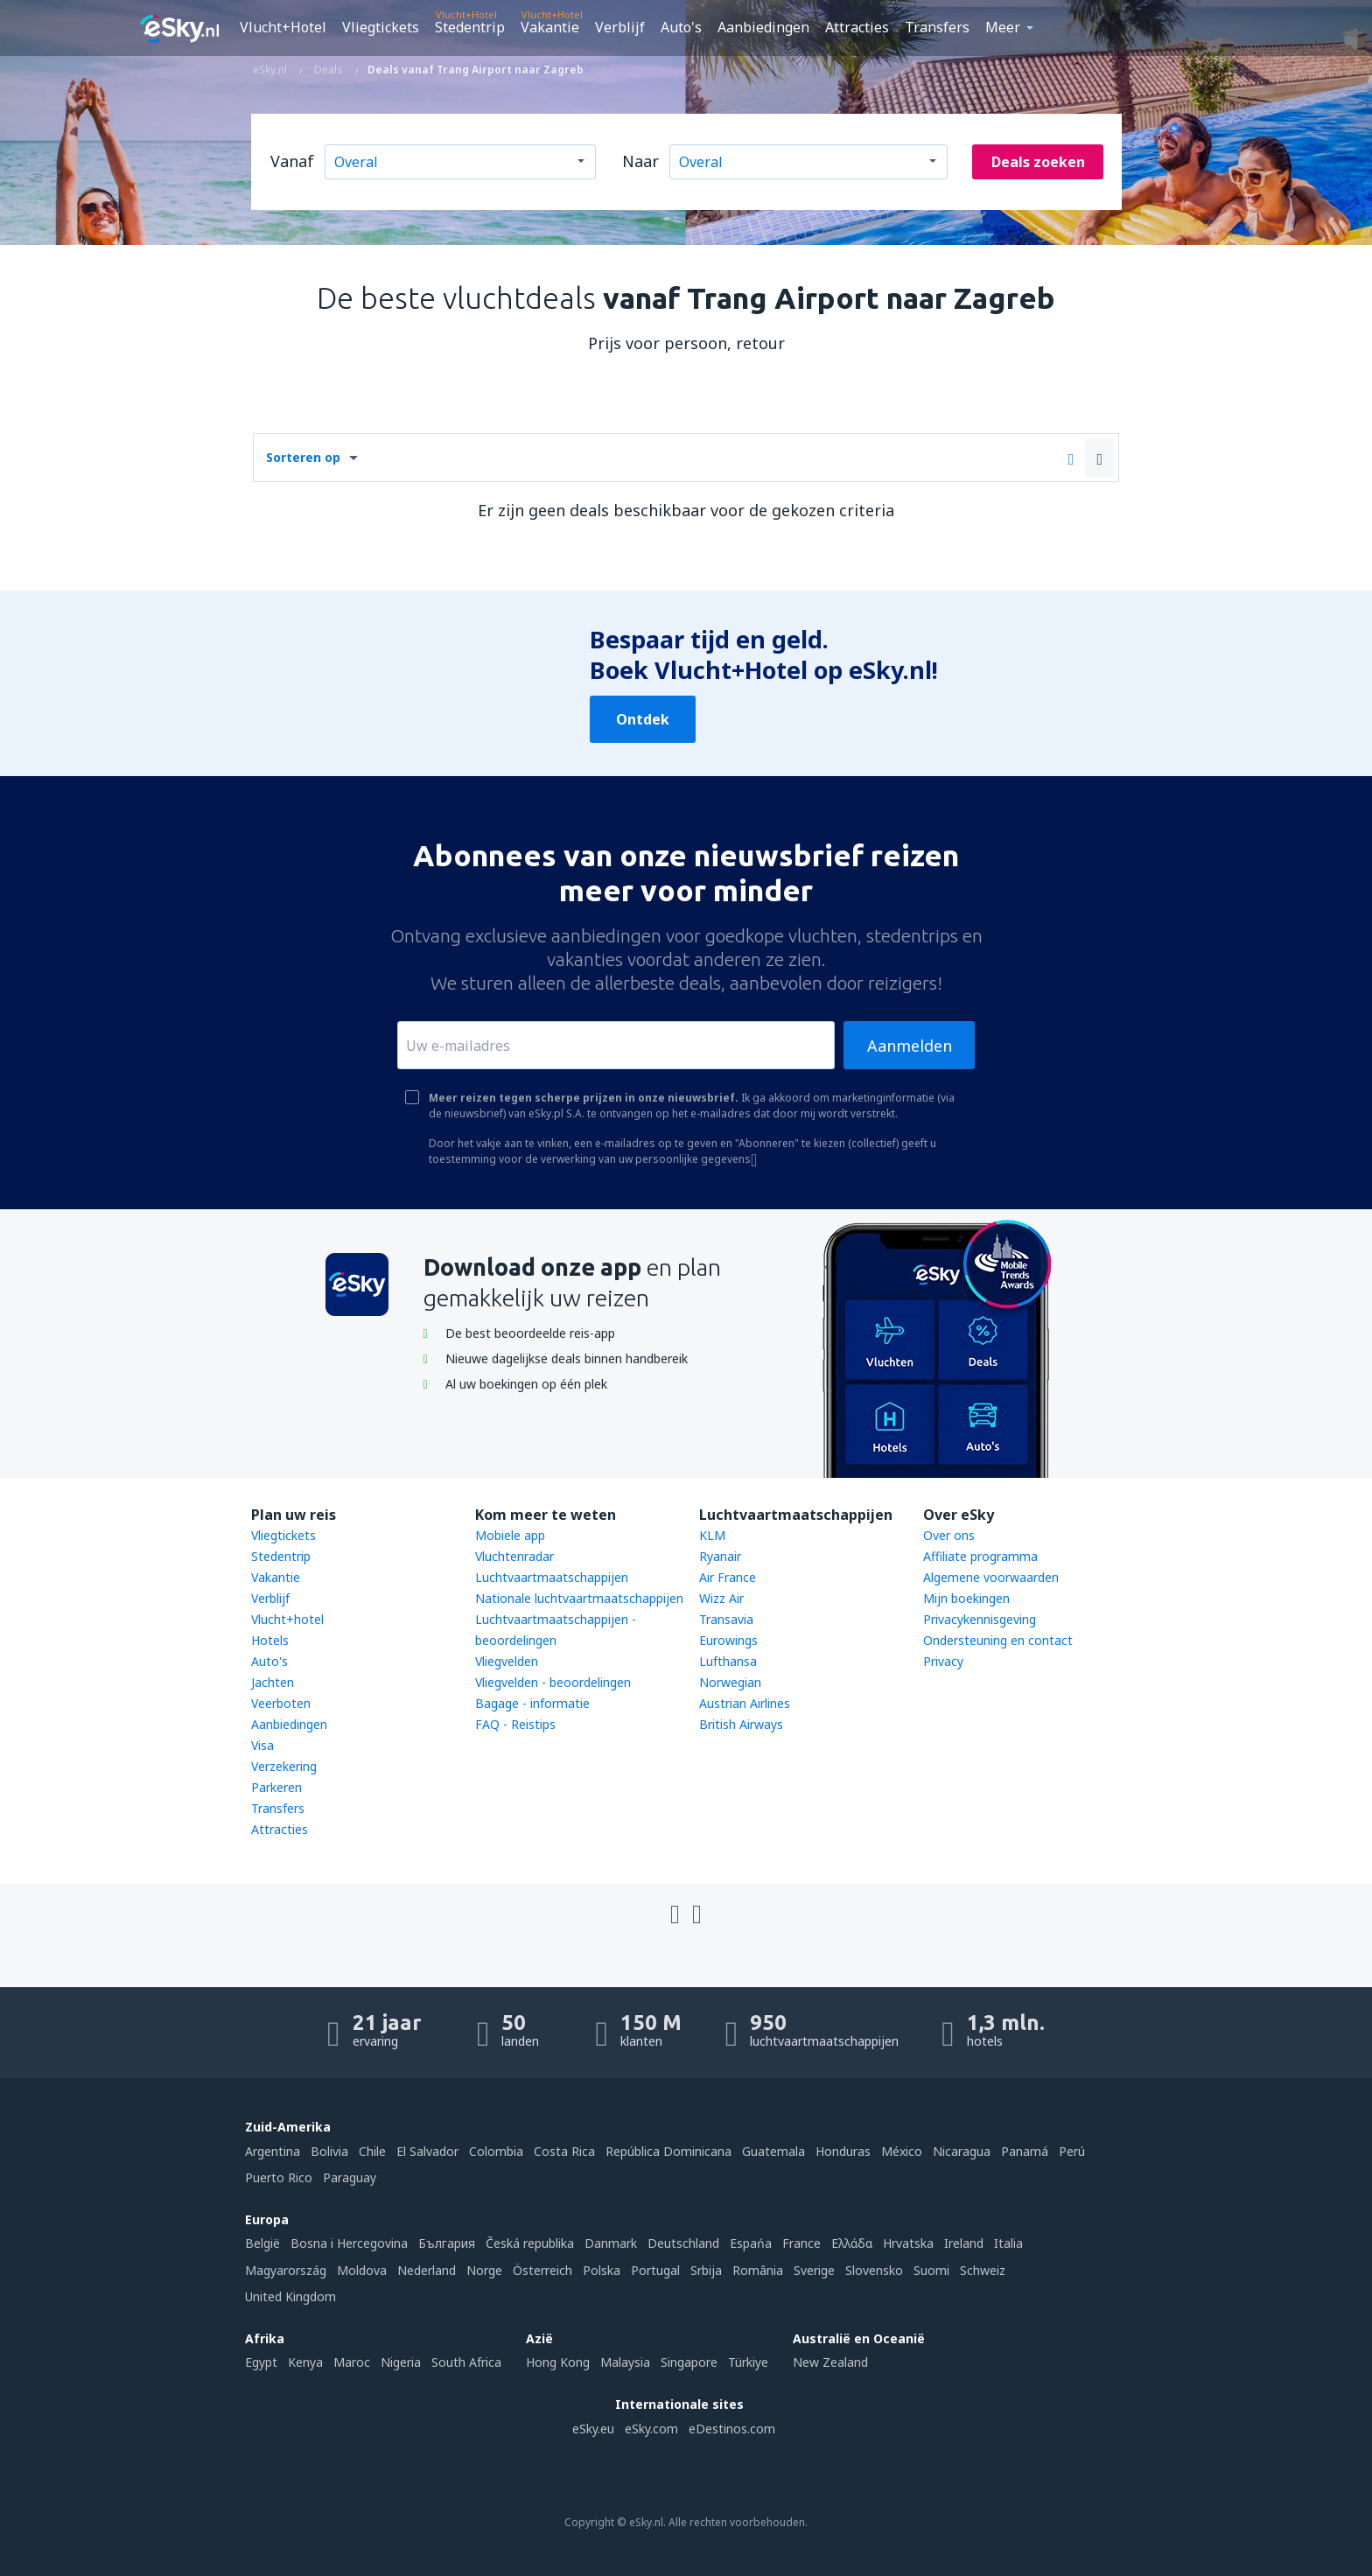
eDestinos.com (732, 2428)
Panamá (1024, 2151)
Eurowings (728, 1640)
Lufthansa (728, 1661)
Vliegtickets (380, 27)
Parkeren (276, 1787)
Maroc (351, 2362)
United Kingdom (290, 2296)
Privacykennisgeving (979, 1619)
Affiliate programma (980, 1556)
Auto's (681, 27)
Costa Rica (564, 2151)
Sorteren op (303, 457)
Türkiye (748, 2362)
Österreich (542, 2270)
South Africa (466, 2362)
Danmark (610, 2243)
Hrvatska (908, 2243)
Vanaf (292, 161)
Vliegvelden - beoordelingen (553, 1682)
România (757, 2270)
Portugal (655, 2270)
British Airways (741, 1724)
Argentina (272, 2151)
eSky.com (651, 2428)
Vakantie (550, 27)
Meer (1002, 27)
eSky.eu (593, 2428)
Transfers (937, 27)
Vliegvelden (506, 1661)
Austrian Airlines (744, 1703)
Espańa (751, 2243)
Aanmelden (909, 1045)
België (262, 2243)
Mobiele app (510, 1535)
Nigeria (401, 2362)
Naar (640, 161)
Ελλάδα (851, 2243)
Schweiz (982, 2270)
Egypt (261, 2362)
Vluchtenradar (514, 1556)
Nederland (426, 2270)
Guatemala (773, 2151)
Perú (1072, 2151)
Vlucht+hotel (287, 1619)
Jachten (272, 1682)
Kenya (305, 2362)
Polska (601, 2270)
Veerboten (281, 1703)
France (801, 2243)
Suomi (931, 2270)
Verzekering (284, 1766)
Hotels (270, 1640)
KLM (712, 1535)
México (901, 2151)
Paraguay (349, 2177)
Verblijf (620, 27)
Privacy (943, 1661)
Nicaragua (961, 2151)
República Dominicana (669, 2151)
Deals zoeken (1038, 162)
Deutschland (683, 2243)
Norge (484, 2270)
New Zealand (830, 2362)
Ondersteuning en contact (998, 1640)
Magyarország (285, 2270)
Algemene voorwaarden (991, 1577)
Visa (262, 1745)
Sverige (814, 2270)
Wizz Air (721, 1598)
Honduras (843, 2151)
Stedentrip (470, 27)
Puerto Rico (278, 2177)
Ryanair (720, 1556)
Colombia (496, 2151)
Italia (1008, 2243)
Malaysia (625, 2362)
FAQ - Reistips (515, 1724)
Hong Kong (558, 2362)
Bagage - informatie (532, 1703)
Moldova (362, 2270)
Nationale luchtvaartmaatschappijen (579, 1598)
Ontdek (642, 719)
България (446, 2243)
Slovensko (874, 2270)
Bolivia (329, 2151)
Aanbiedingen (763, 27)
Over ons (949, 1535)
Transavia (726, 1619)
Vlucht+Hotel (283, 27)
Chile (372, 2151)
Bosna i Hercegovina (349, 2243)
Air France (727, 1577)
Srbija (706, 2270)
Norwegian (730, 1682)
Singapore (689, 2362)
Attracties (857, 27)
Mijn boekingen (966, 1598)
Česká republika (530, 2243)
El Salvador (427, 2151)
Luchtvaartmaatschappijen (551, 1577)
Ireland (964, 2243)
